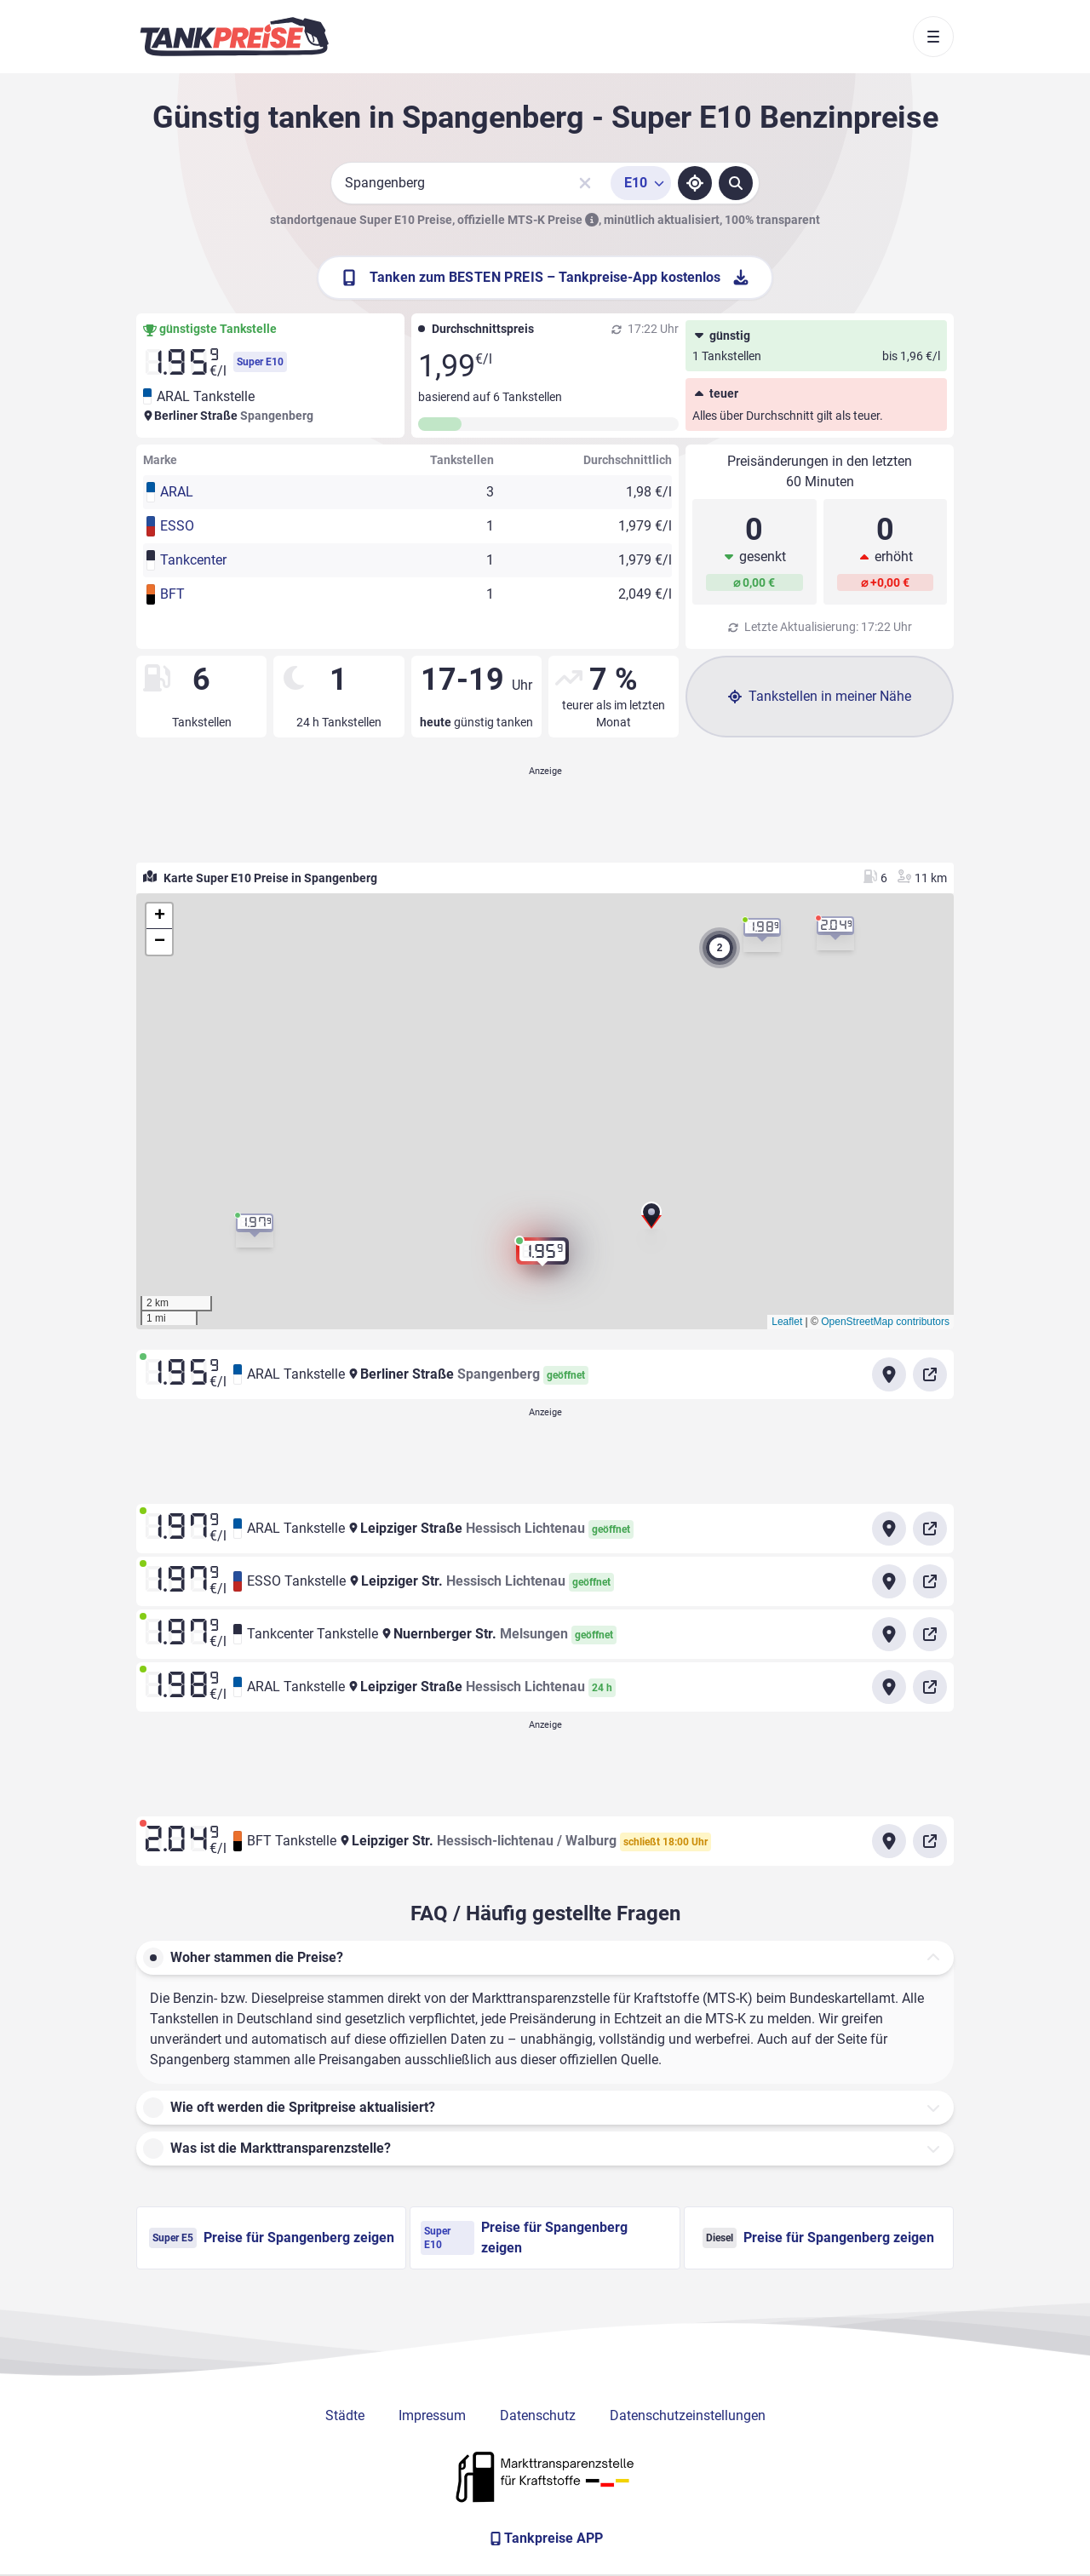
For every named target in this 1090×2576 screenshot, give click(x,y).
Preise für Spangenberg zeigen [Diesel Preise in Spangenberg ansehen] (818, 2238)
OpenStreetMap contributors (885, 1322)
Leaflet (787, 1322)
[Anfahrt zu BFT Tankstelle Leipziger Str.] (889, 1841)
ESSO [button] (177, 526)
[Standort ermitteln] (695, 183)
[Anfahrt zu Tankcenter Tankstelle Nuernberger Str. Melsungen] (889, 1634)
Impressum (432, 2415)
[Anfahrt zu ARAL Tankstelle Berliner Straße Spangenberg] (889, 1374)
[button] (651, 1219)
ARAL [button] (176, 492)
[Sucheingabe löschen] (585, 183)
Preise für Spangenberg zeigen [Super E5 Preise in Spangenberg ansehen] (271, 2238)
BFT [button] (172, 594)
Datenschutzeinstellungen (688, 2415)
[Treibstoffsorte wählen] (641, 183)
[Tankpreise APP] (545, 2538)
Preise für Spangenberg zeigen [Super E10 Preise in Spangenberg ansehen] (524, 2237)
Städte (344, 2415)
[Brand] (234, 37)
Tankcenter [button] (193, 560)
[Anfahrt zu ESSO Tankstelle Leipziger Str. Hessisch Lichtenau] (889, 1581)
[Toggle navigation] (933, 36)
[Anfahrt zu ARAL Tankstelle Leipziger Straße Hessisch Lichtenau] (889, 1529)
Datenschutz (538, 2415)
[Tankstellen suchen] (736, 183)
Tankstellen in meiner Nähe (819, 696)
